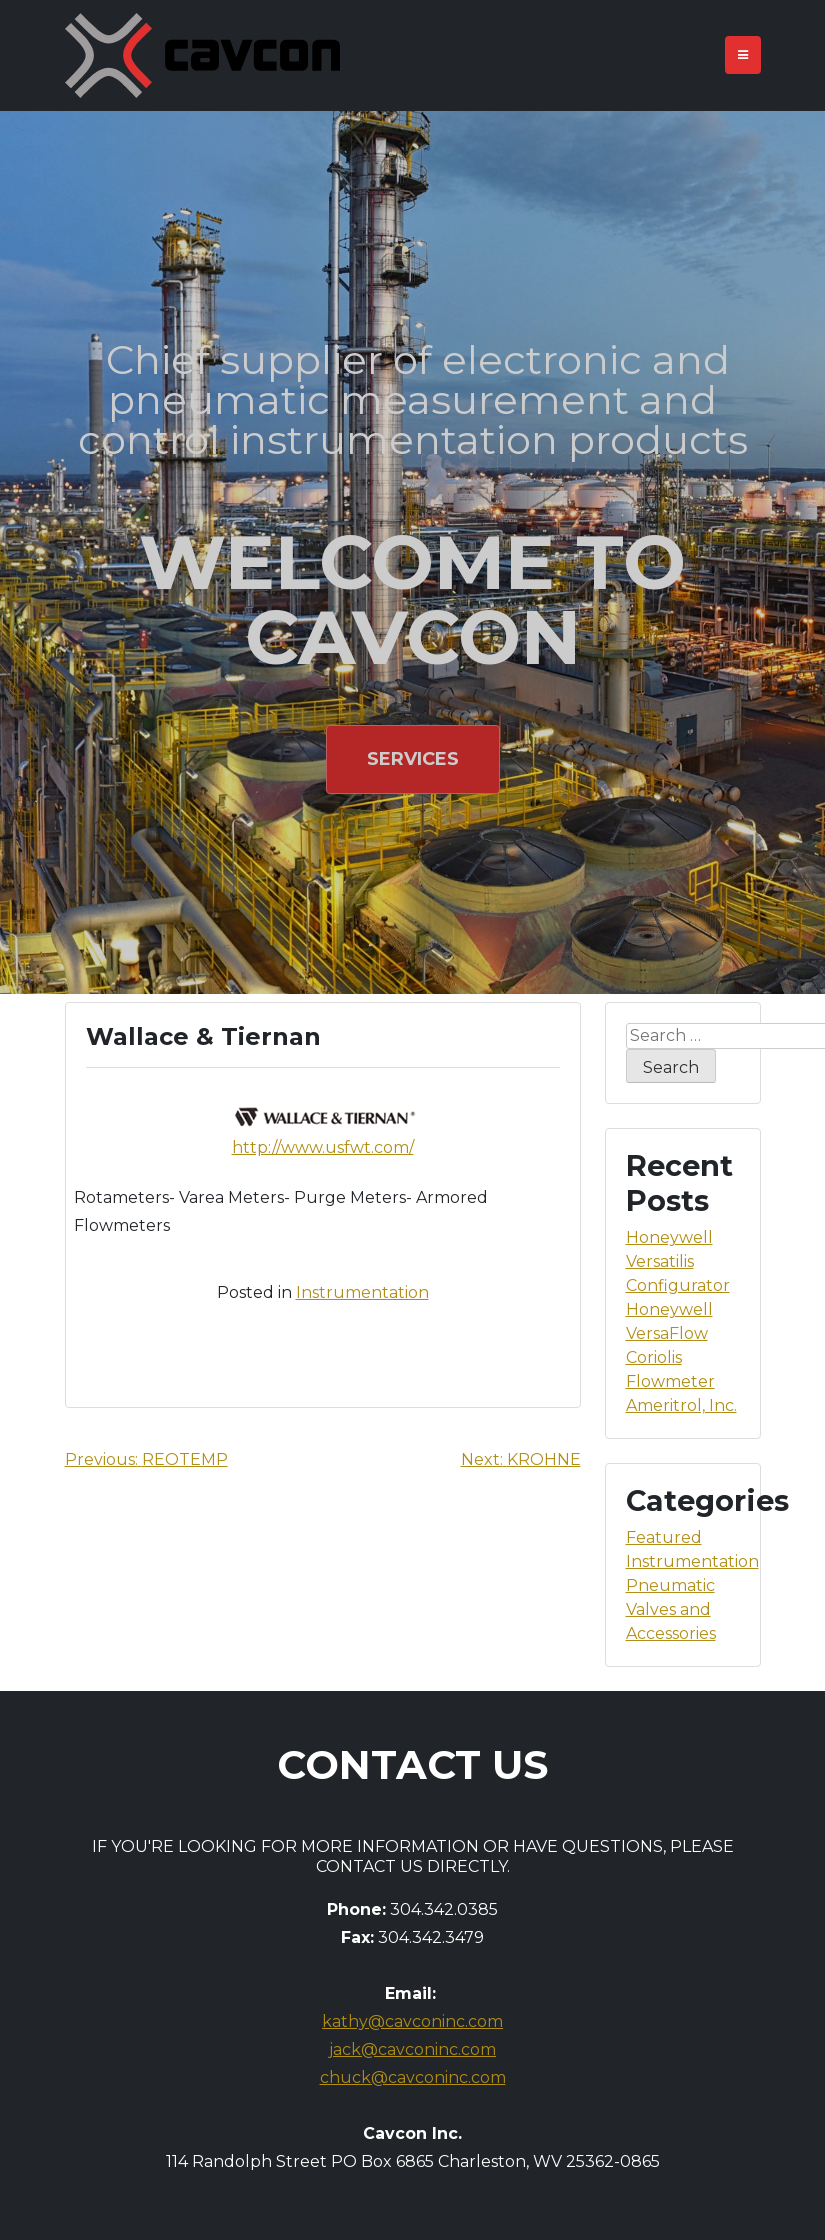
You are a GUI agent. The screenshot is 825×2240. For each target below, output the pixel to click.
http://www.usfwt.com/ (323, 1147)
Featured (664, 1537)
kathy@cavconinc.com (412, 2021)
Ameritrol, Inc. (681, 1405)
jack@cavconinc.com (412, 2049)
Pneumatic (670, 1585)
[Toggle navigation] (743, 55)
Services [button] (413, 759)
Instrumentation (362, 1292)
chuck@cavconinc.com (413, 2077)
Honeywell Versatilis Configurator (678, 1261)
